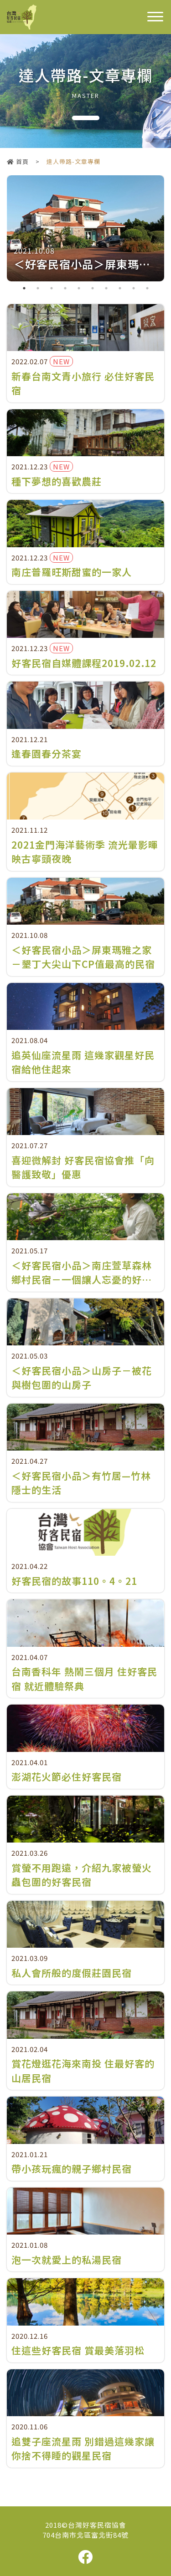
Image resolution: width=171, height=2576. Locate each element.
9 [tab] (133, 288)
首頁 (18, 161)
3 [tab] (51, 288)
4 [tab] (65, 288)
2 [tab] (37, 288)
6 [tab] (92, 288)
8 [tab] (119, 288)
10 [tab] (147, 288)
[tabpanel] (85, 228)
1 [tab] (24, 288)
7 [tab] (106, 288)
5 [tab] (78, 288)
